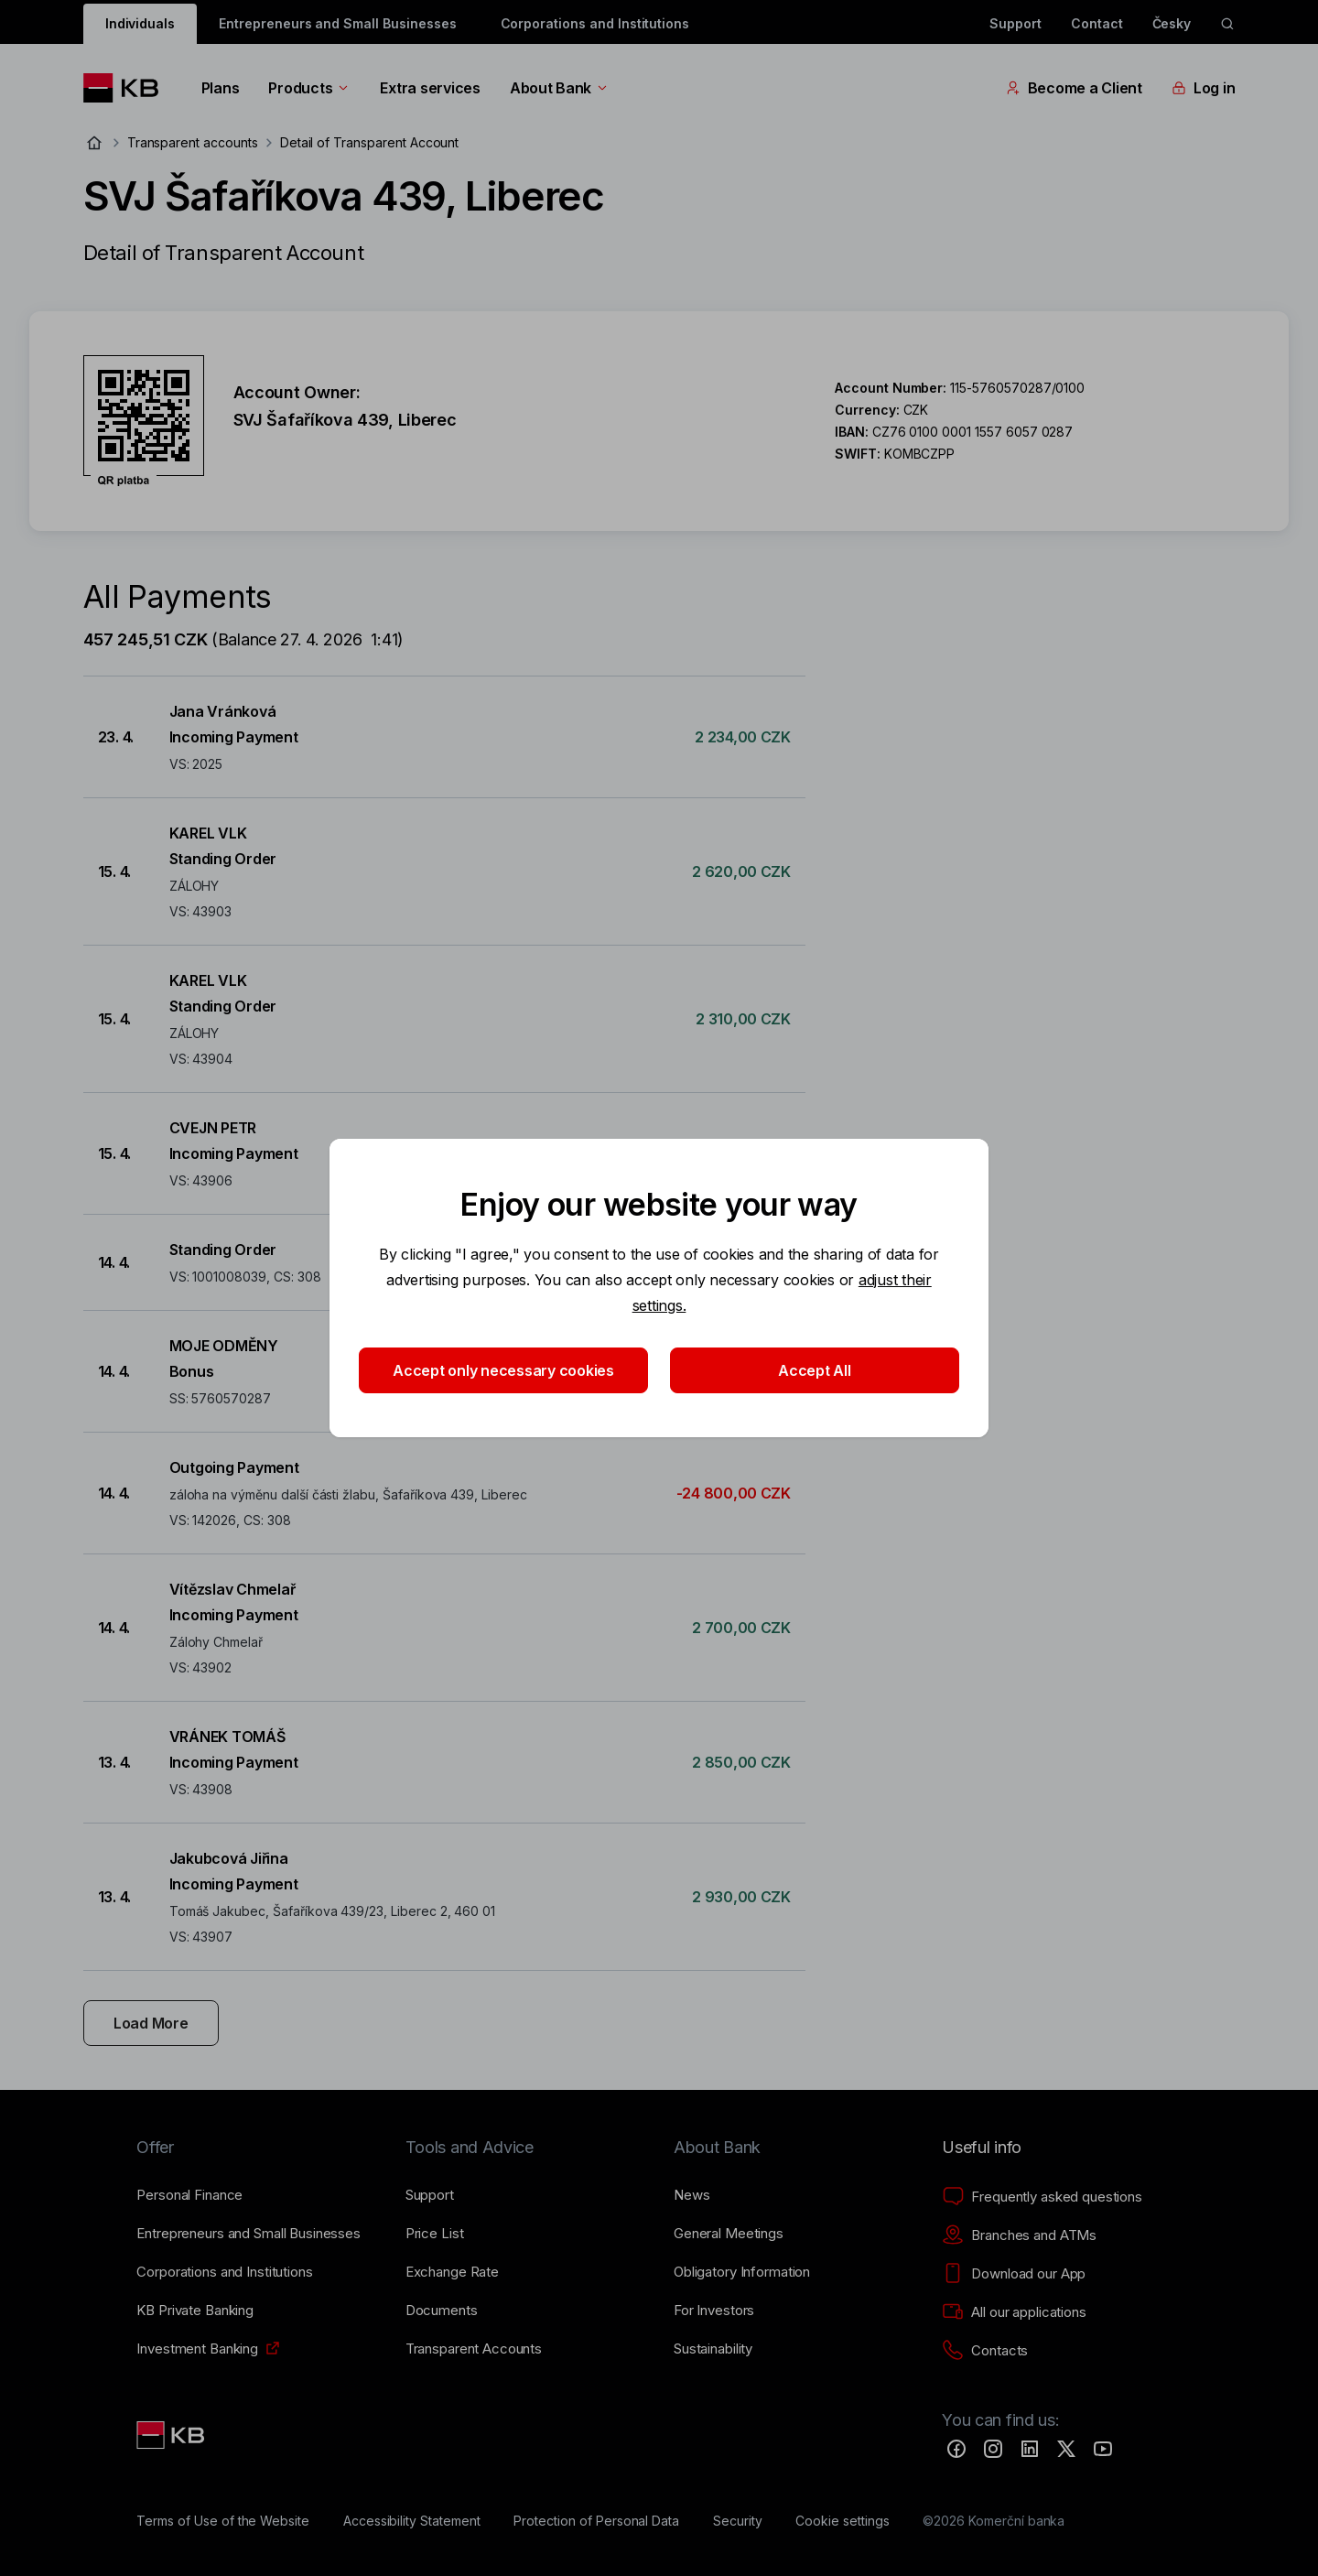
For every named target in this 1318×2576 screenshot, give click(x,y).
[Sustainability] (713, 2349)
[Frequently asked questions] (1042, 2197)
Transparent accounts (192, 142)
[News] (692, 2195)
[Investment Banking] (197, 2349)
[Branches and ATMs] (1019, 2235)
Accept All (814, 1370)
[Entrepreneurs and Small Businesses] (248, 2234)
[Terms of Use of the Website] (222, 2521)
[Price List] (434, 2234)
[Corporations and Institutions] (224, 2272)
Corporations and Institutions (595, 23)
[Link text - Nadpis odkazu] (172, 2435)
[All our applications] (1014, 2312)
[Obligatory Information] (742, 2272)
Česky (1172, 23)
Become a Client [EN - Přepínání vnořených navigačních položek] (1074, 88)
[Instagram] (993, 2448)
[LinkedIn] (1029, 2448)
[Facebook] (956, 2448)
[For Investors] (714, 2310)
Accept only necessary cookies (503, 1370)
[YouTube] (1103, 2448)
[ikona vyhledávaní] (1227, 23)
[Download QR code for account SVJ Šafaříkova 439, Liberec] (143, 421)
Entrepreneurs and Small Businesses (337, 23)
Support (1015, 23)
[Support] (429, 2195)
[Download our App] (1014, 2274)
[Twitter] (1066, 2448)
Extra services (430, 88)
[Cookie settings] (842, 2521)
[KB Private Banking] (195, 2310)
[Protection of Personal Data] (596, 2521)
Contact (1097, 23)
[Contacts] (985, 2351)
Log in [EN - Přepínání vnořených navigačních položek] (1203, 88)
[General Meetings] (728, 2234)
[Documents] (441, 2310)
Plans (220, 88)
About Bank (560, 88)
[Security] (737, 2521)
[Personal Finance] (189, 2195)
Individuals (140, 23)
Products (309, 88)
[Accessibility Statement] (412, 2521)
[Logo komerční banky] (127, 88)
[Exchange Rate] (452, 2272)
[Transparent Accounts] (473, 2349)
